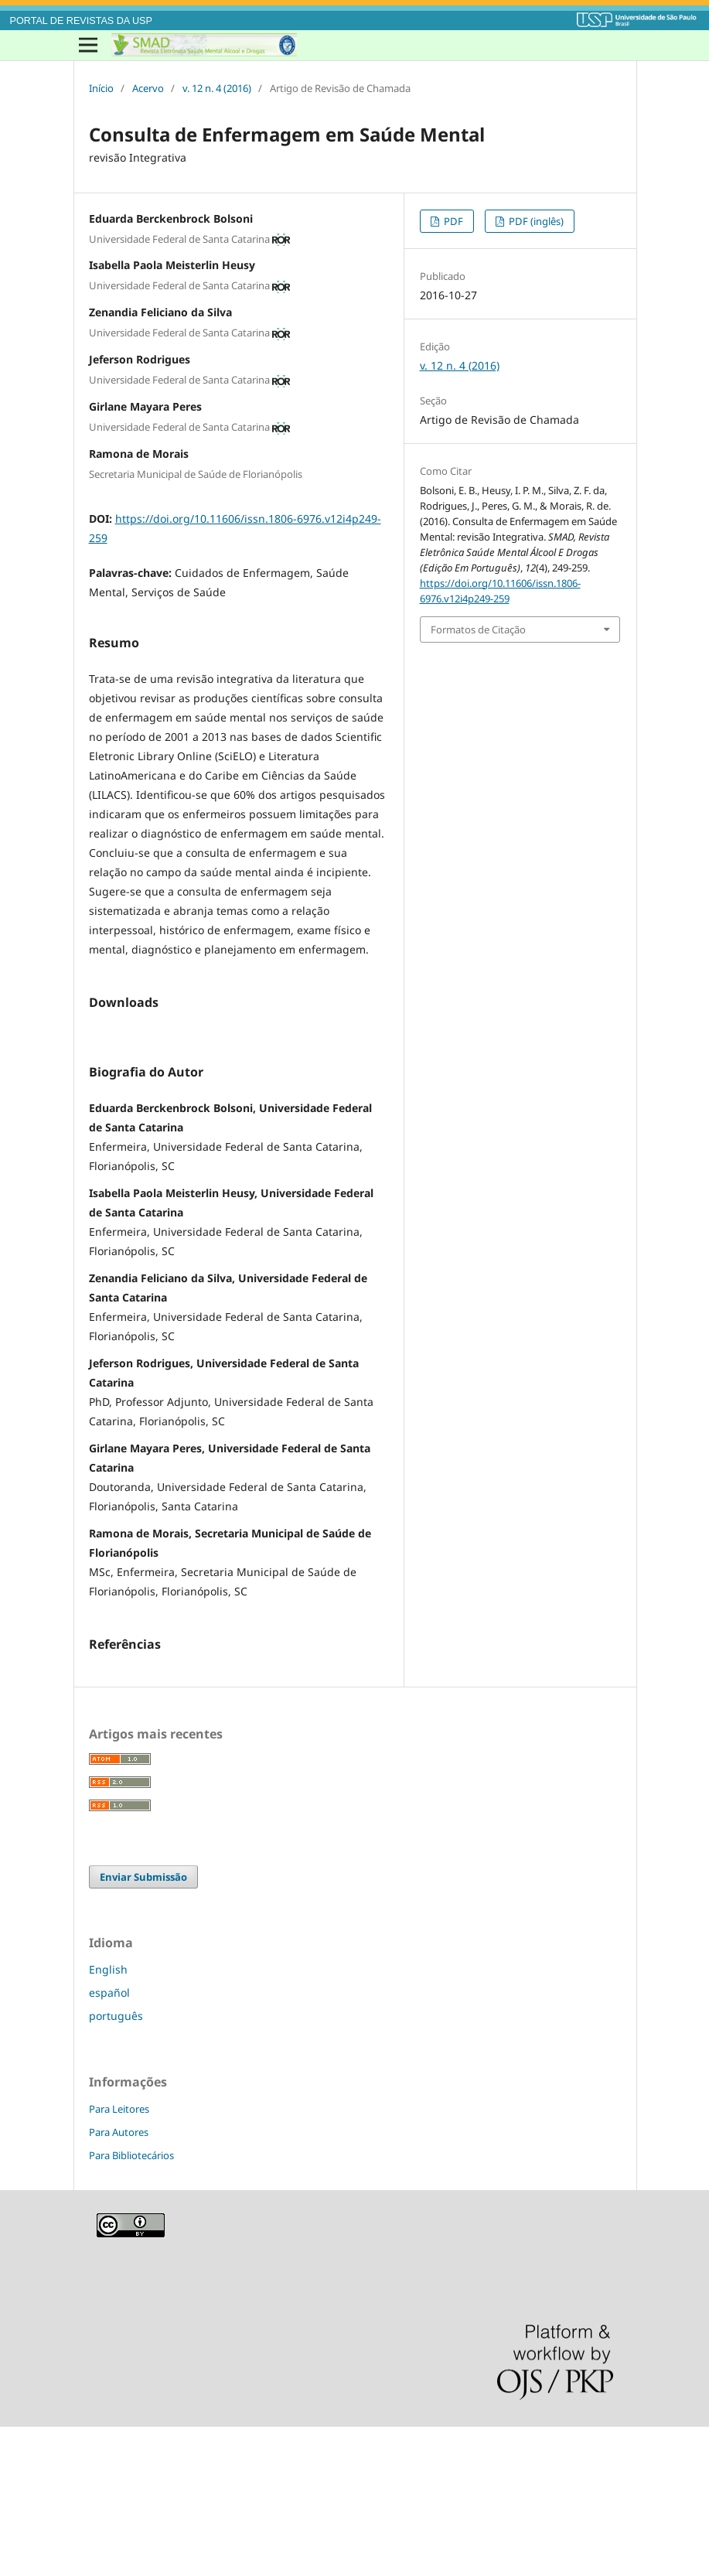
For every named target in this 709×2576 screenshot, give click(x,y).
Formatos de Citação (478, 629)
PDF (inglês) (535, 221)
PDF (452, 221)
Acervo (148, 88)
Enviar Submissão (143, 2026)
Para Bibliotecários (131, 2305)
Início (101, 88)
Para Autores (118, 2281)
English (108, 2118)
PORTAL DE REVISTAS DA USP (81, 20)
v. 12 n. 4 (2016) (216, 88)
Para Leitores (119, 2258)
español (109, 2141)
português (116, 2165)
